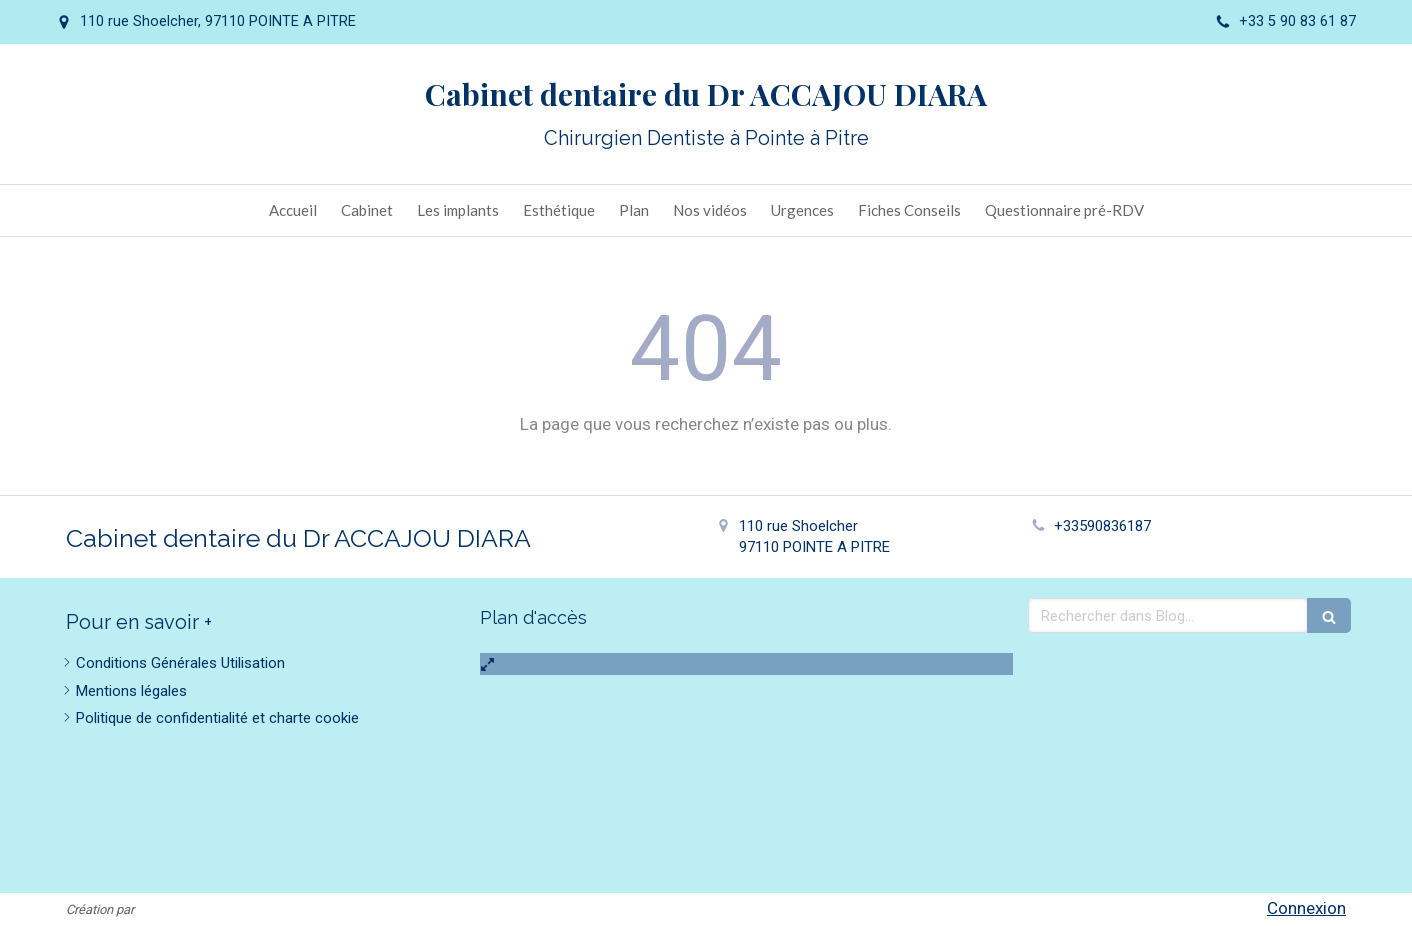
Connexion (1306, 908)
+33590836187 (1102, 526)
